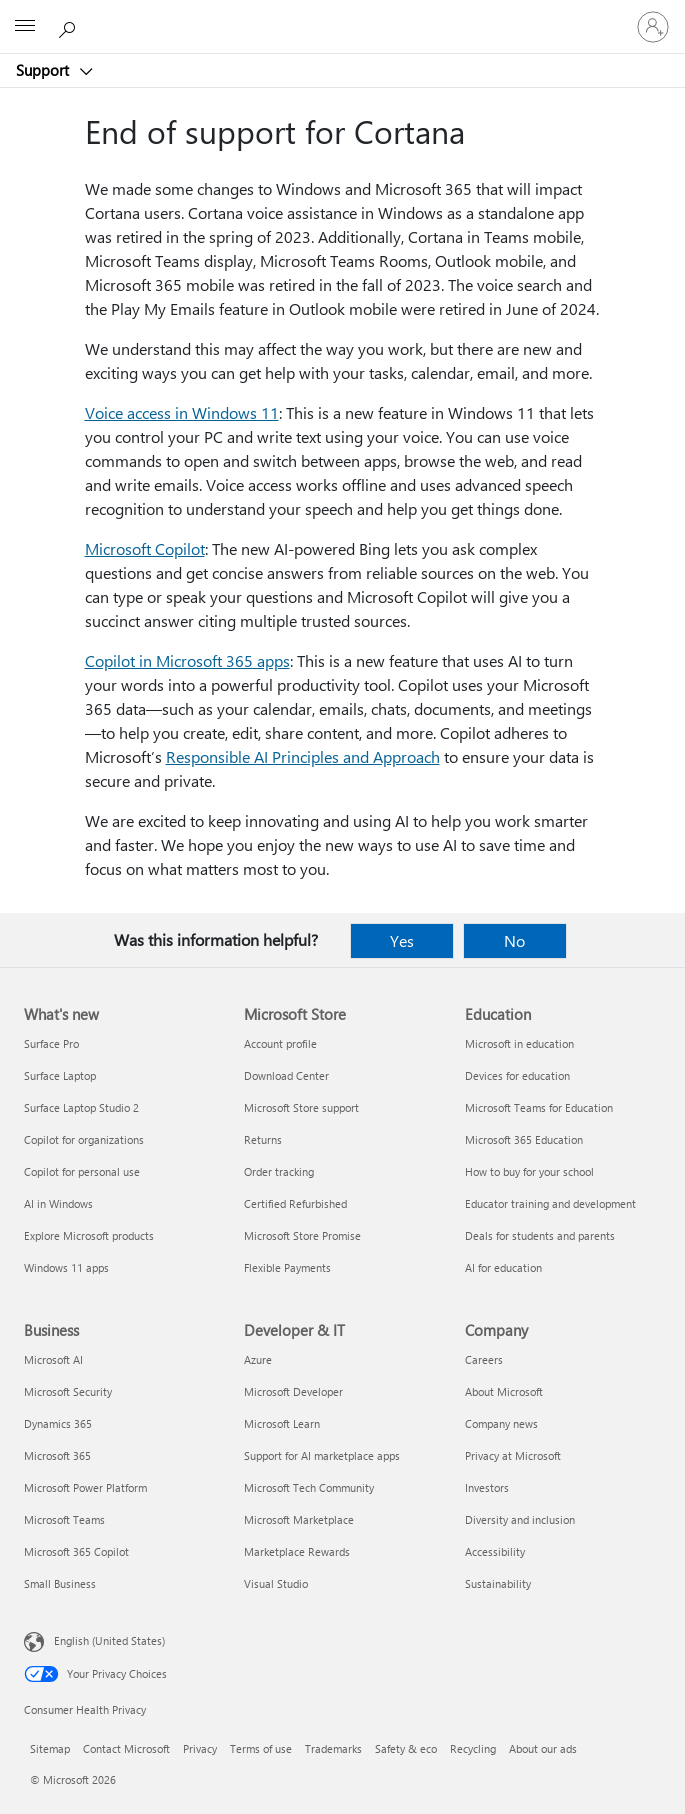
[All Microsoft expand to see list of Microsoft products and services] (25, 27)
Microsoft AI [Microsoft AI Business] (53, 1359)
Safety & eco (406, 1748)
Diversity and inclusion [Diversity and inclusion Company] (520, 1519)
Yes (402, 940)
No (514, 940)
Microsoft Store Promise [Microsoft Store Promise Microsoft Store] (302, 1235)
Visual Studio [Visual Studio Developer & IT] (276, 1583)
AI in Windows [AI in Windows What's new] (58, 1203)
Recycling (473, 1748)
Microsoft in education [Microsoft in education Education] (519, 1043)
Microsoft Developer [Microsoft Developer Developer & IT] (293, 1391)
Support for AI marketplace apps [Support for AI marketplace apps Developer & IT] (322, 1455)
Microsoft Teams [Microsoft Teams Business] (64, 1519)
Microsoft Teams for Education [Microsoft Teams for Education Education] (539, 1107)
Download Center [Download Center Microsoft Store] (286, 1075)
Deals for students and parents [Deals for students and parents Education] (540, 1235)
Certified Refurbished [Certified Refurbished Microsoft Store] (295, 1203)
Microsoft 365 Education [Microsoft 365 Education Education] (524, 1139)
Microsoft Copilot (145, 548)
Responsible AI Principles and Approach (303, 756)
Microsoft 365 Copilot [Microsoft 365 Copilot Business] (76, 1551)
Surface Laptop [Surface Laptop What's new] (60, 1075)
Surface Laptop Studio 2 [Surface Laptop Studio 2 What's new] (81, 1107)
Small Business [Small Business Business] (60, 1583)
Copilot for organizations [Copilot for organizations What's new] (84, 1139)
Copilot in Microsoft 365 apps (187, 660)
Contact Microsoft (126, 1748)
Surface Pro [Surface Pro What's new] (51, 1043)
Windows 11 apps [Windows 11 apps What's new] (66, 1267)
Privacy (200, 1748)
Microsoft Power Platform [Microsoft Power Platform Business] (85, 1487)
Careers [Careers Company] (484, 1359)
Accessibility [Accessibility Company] (495, 1551)
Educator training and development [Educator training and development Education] (550, 1203)
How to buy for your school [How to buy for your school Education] (529, 1171)
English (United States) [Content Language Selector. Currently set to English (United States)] (109, 1640)
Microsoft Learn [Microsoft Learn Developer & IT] (282, 1423)
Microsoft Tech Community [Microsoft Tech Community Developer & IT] (309, 1487)
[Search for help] (70, 26)
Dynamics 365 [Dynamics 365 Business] (58, 1423)
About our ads (543, 1748)
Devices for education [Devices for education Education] (517, 1075)
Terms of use (261, 1748)
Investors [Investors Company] (487, 1487)
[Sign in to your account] (653, 27)
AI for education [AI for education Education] (503, 1267)
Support (44, 70)
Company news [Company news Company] (501, 1423)
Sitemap (50, 1748)
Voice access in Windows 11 (182, 412)
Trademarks (333, 1748)
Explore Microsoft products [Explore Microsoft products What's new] (89, 1235)
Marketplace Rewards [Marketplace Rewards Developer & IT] (297, 1551)
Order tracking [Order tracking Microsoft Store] (279, 1171)
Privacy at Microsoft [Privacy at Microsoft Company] (513, 1455)
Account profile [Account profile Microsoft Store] (280, 1043)
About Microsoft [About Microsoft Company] (504, 1391)
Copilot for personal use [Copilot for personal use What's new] (82, 1171)
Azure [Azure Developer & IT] (258, 1359)
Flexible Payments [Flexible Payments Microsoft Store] (287, 1267)
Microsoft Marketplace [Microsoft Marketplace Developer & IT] (299, 1519)
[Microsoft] (342, 15)
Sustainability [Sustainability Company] (498, 1583)
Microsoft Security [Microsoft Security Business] (68, 1391)
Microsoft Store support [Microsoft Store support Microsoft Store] (301, 1107)
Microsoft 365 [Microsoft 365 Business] (57, 1455)
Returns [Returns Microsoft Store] (263, 1139)
